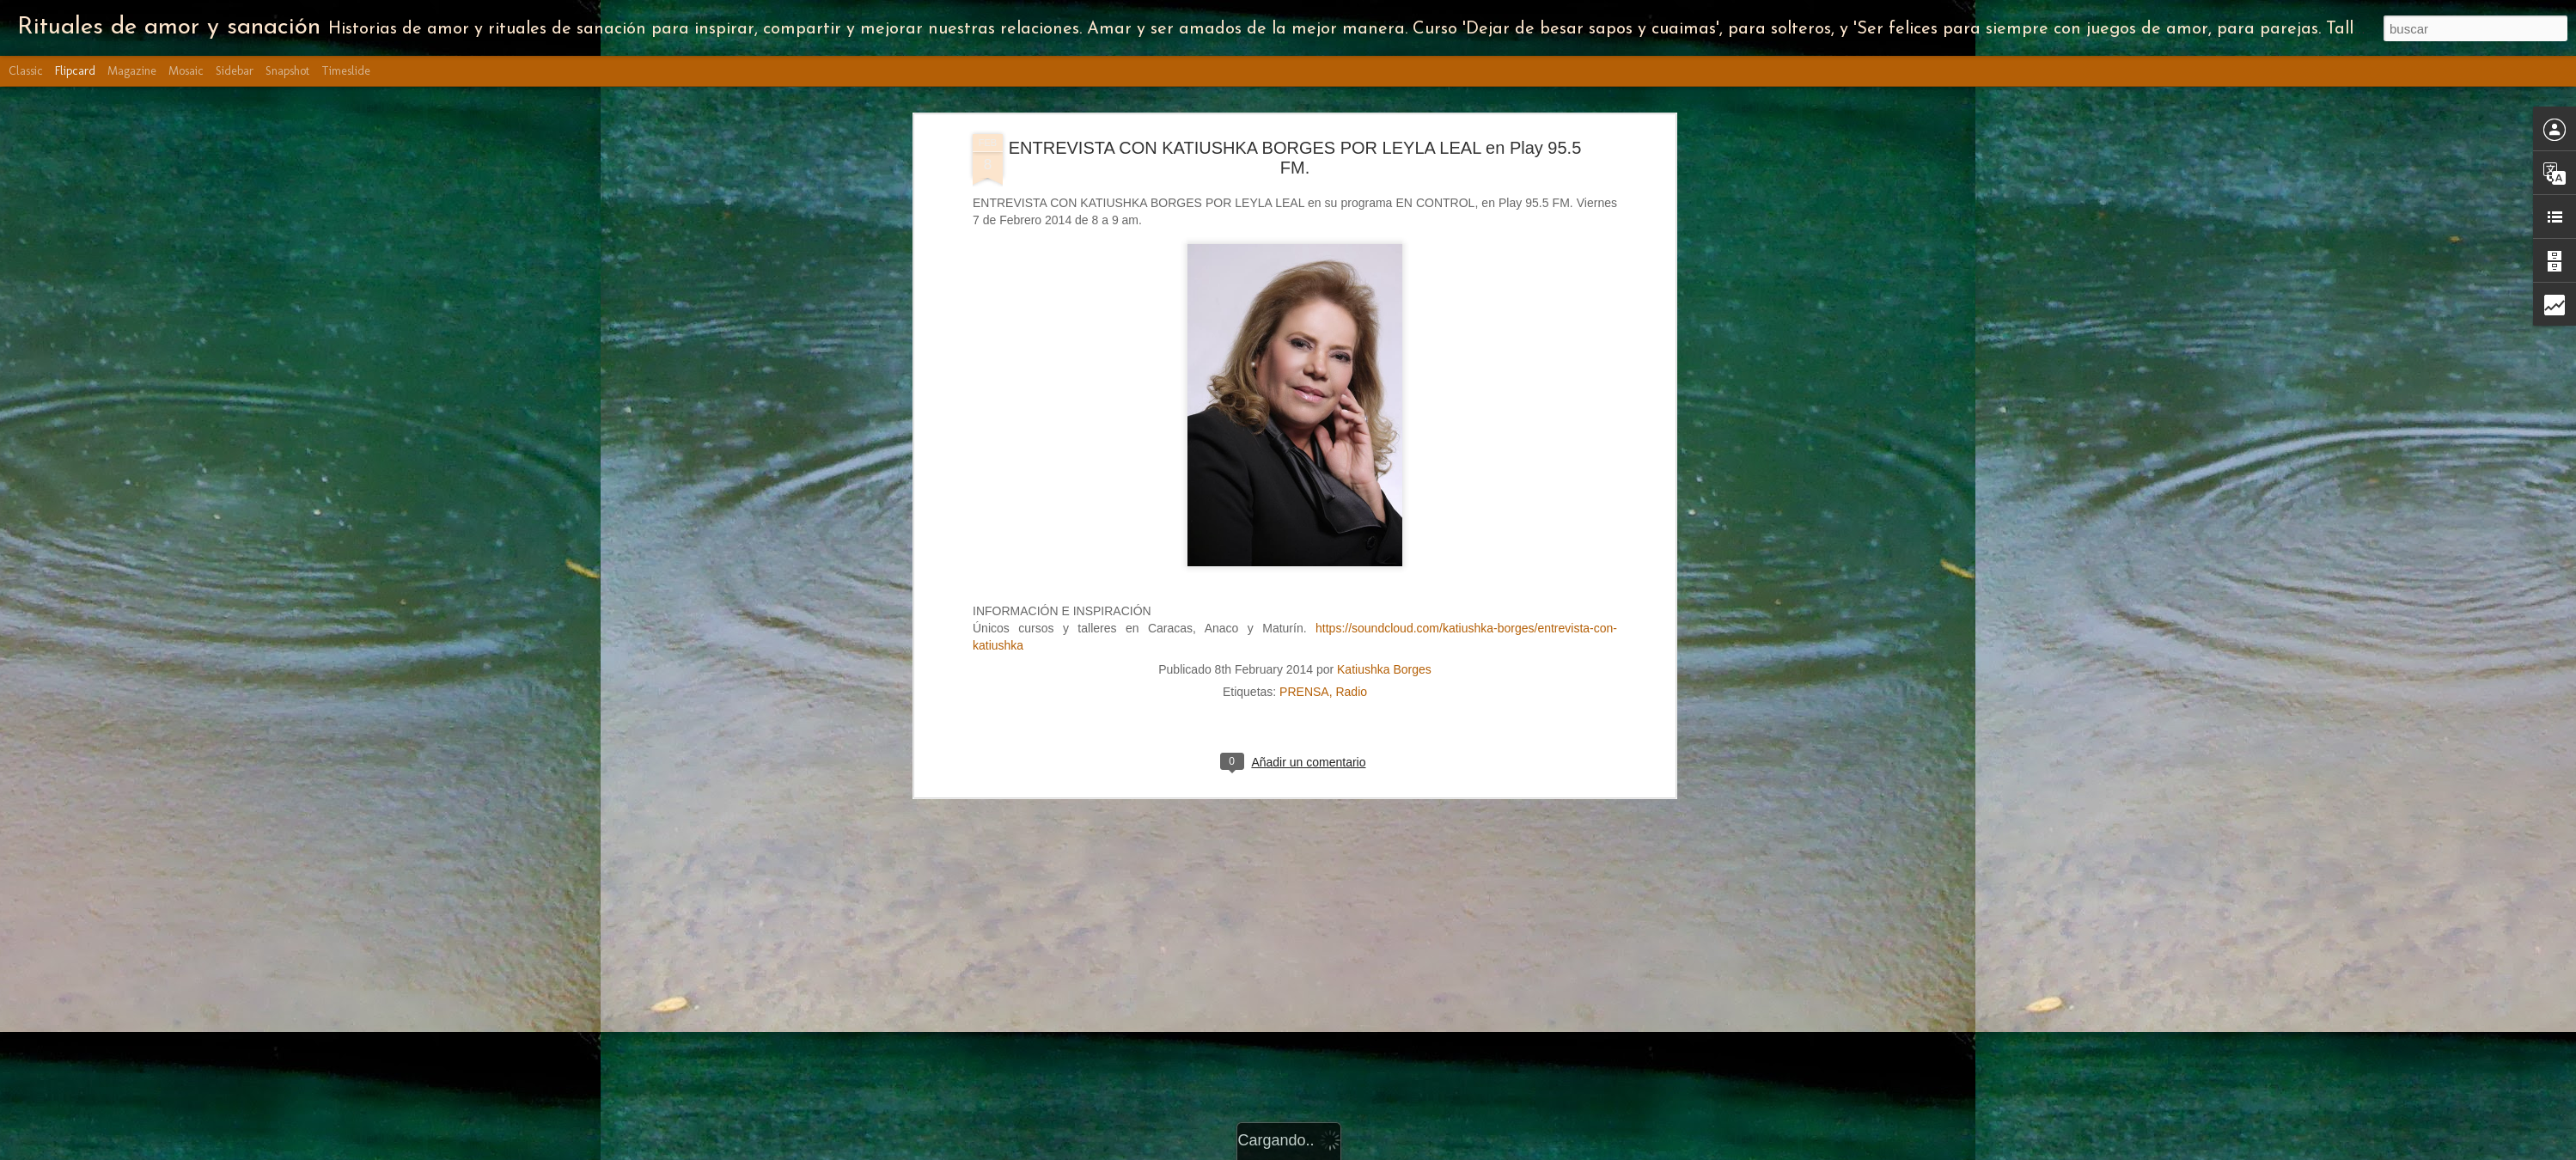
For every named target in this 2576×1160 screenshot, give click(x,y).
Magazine (131, 71)
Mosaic (186, 71)
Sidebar (234, 71)
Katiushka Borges (1384, 664)
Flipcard (75, 71)
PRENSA (1304, 686)
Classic (26, 71)
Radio (1351, 686)
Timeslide (345, 71)
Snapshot (287, 71)
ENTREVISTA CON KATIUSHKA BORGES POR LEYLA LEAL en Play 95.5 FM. (1295, 152)
